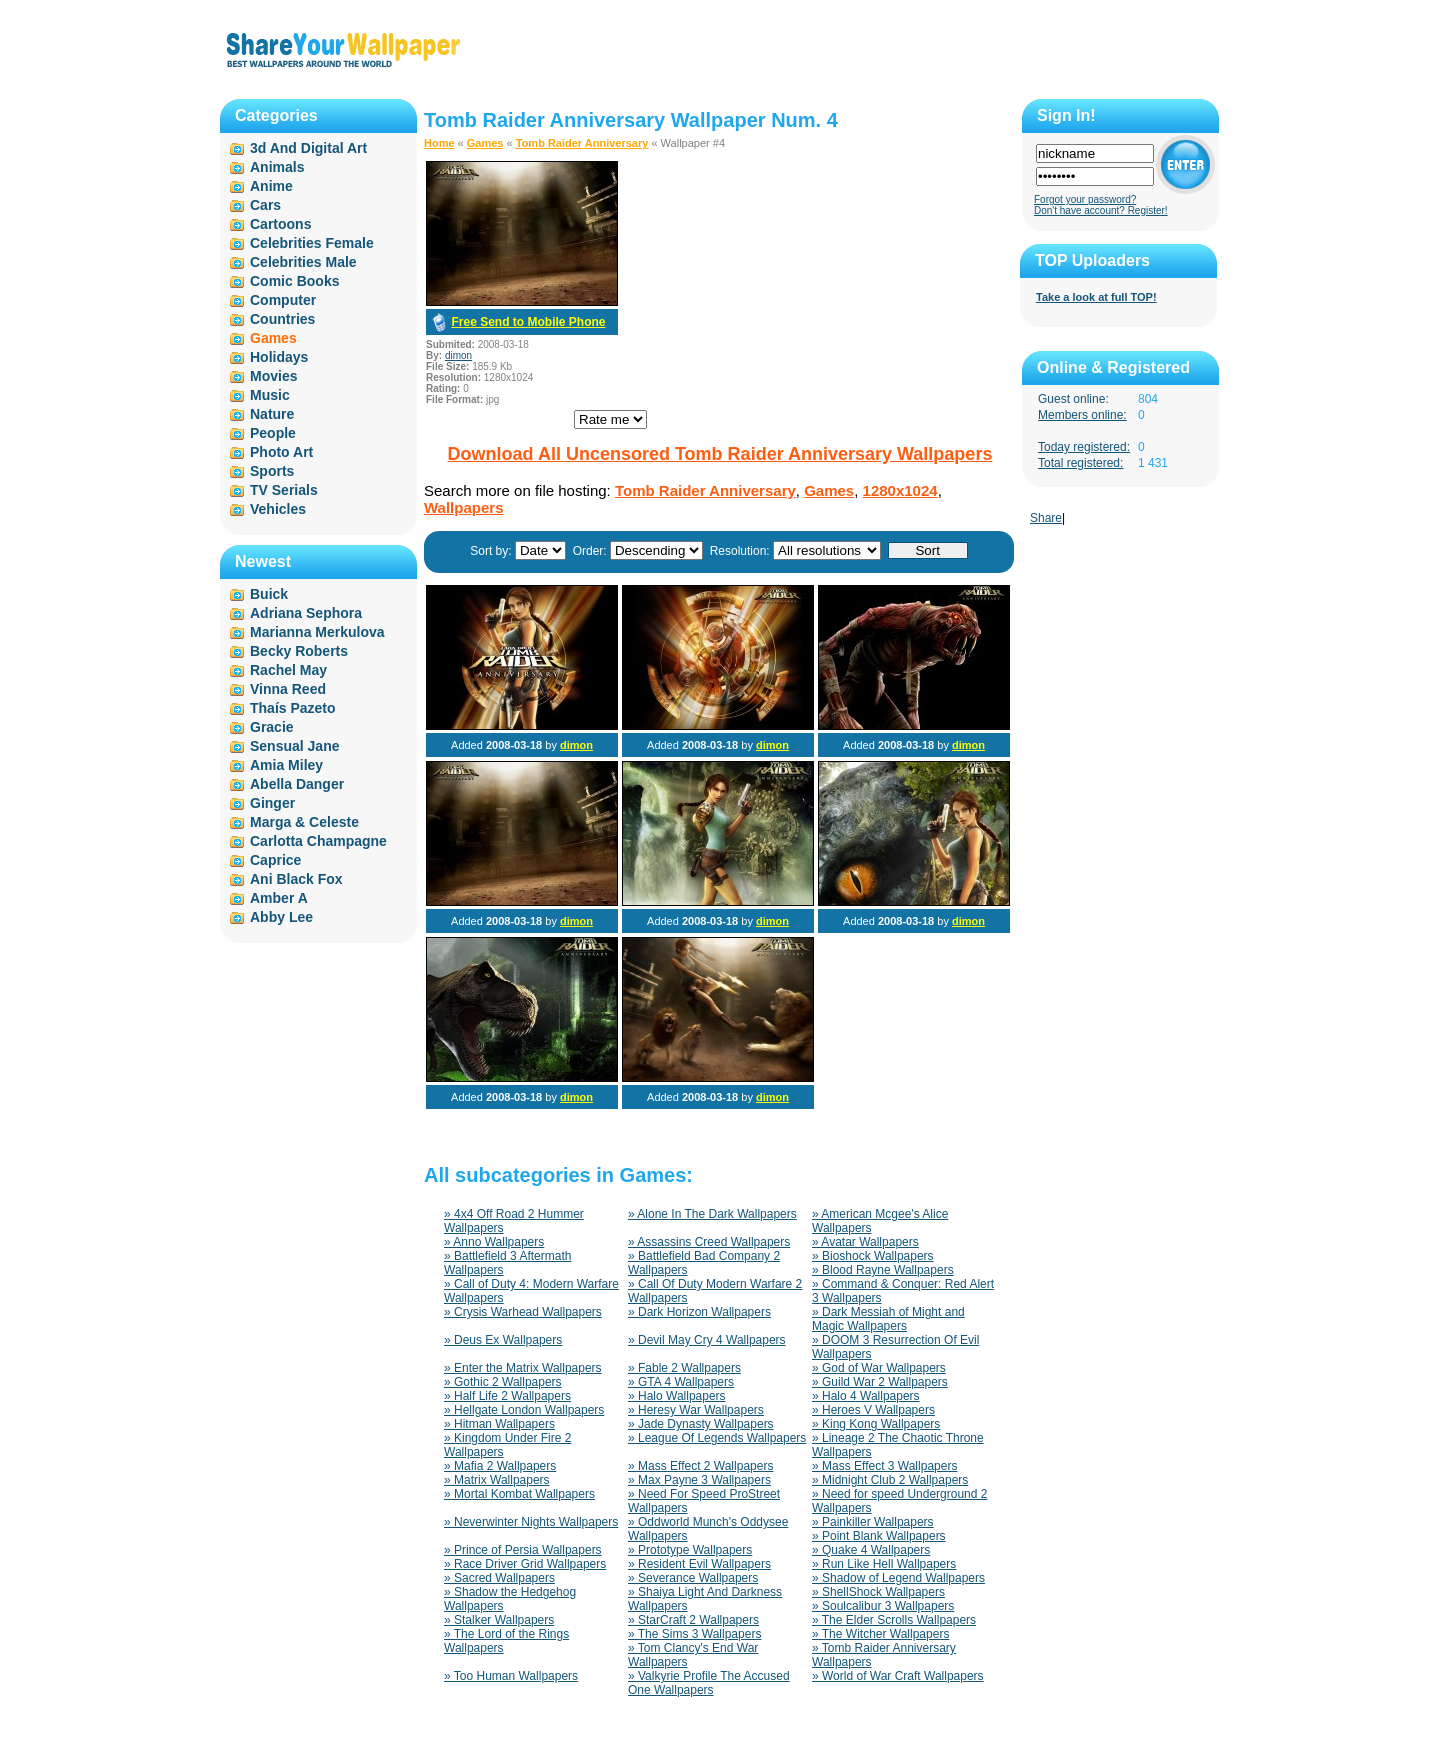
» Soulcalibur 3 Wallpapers (883, 1606)
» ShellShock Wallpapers (878, 1592)
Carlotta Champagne (318, 841)
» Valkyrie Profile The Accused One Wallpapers (709, 1683)
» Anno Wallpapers (494, 1242)
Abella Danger (297, 784)
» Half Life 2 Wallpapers (507, 1396)
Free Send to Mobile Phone (528, 322)
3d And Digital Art (308, 148)
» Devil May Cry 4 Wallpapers (707, 1340)
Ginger (272, 803)
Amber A (279, 898)
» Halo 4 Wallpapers (866, 1396)
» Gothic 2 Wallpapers (503, 1382)
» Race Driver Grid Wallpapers (525, 1564)
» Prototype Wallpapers (690, 1550)
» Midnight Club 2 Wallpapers (890, 1480)
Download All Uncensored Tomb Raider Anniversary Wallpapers (720, 454)
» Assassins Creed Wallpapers (709, 1242)
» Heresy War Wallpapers (696, 1410)
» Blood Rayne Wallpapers (883, 1270)
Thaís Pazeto (293, 708)
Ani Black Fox (296, 879)
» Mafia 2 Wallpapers (500, 1466)
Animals (277, 167)
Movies (273, 376)
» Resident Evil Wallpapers (699, 1564)
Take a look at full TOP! (1096, 297)
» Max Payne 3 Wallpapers (699, 1480)
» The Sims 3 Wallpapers (694, 1634)
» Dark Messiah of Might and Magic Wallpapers (888, 1319)
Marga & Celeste (304, 822)
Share (1046, 518)
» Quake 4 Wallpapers (871, 1550)
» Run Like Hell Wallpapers (884, 1564)
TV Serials (284, 490)
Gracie (272, 727)
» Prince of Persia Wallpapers (523, 1550)
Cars (265, 205)
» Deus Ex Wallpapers (503, 1340)
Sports (272, 471)
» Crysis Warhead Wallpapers (523, 1312)
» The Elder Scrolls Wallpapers (894, 1620)
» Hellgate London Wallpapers (524, 1410)
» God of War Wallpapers (879, 1368)
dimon (458, 355)
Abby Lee (281, 917)
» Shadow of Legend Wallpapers (898, 1578)
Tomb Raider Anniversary (582, 143)
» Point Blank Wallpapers (879, 1536)
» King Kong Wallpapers (876, 1424)
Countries (282, 319)
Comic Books (294, 281)
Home (439, 143)
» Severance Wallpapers (693, 1578)
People (273, 433)
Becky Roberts (299, 651)
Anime (271, 186)
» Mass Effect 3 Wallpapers (884, 1466)
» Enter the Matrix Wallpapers (523, 1368)
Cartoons (280, 224)
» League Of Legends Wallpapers (717, 1438)
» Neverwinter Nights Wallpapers (531, 1522)
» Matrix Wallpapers (497, 1480)
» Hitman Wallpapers (499, 1424)
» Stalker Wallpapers (499, 1620)
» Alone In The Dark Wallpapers (712, 1214)
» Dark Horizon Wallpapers (699, 1312)
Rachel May (288, 670)
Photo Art (281, 452)
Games (485, 143)
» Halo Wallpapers (677, 1396)
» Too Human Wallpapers (511, 1676)
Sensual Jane (295, 746)
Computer (283, 300)
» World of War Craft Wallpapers (898, 1676)
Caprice (275, 860)
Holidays (279, 357)
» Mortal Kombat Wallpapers (519, 1494)
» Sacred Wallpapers (499, 1578)
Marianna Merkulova (317, 632)
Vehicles (278, 509)
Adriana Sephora (306, 613)
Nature (272, 414)
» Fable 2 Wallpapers (684, 1368)
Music (270, 395)
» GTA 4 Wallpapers (681, 1382)
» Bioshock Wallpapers (873, 1256)
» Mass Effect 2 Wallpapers (700, 1466)
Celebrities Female (312, 243)
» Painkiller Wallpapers (873, 1522)
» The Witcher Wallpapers (880, 1634)
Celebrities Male (303, 262)
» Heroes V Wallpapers (873, 1410)
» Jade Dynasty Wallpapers (701, 1424)
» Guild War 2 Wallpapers (880, 1382)
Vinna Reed (288, 689)
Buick (269, 594)
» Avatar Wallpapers (865, 1242)
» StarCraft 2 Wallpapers (693, 1620)
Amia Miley (286, 765)
